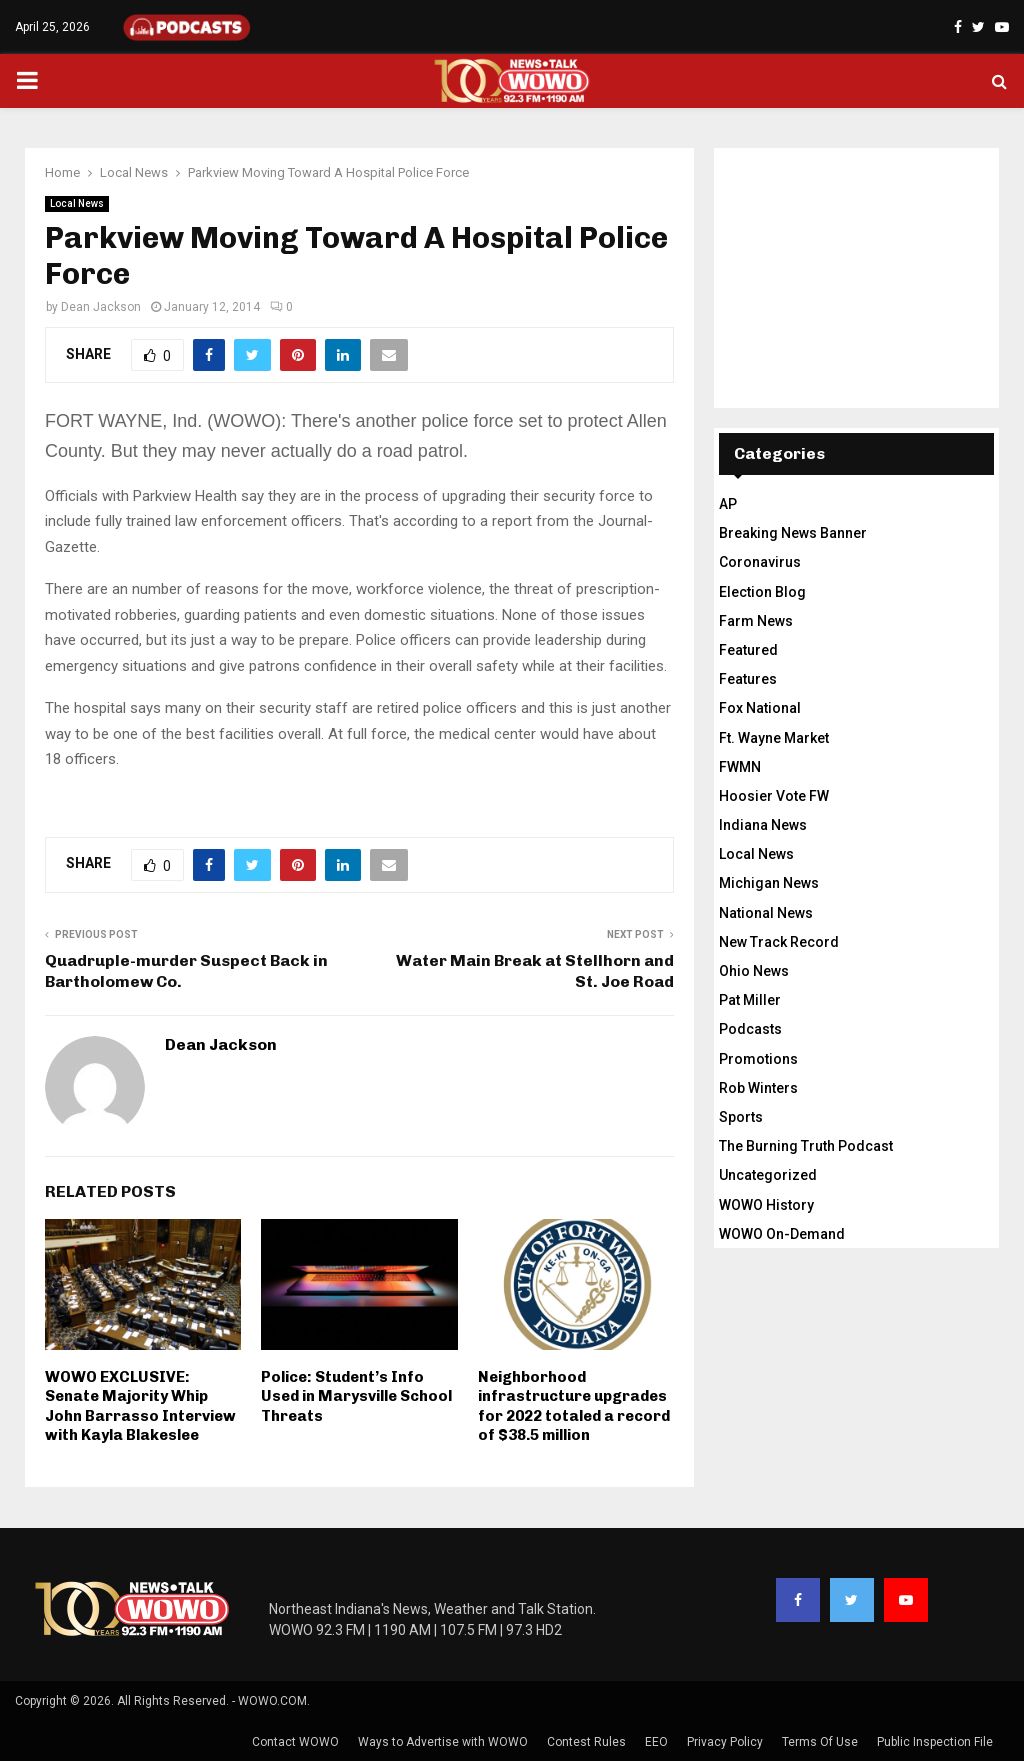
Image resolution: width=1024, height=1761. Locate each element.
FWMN (740, 767)
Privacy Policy (725, 1742)
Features (748, 679)
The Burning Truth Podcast (806, 1146)
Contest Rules (586, 1742)
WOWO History (766, 1205)
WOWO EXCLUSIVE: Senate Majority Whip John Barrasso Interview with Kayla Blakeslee (140, 1406)
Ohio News (754, 971)
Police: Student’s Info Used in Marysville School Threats (356, 1396)
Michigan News (769, 883)
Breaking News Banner (793, 533)
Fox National (760, 708)
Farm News (756, 621)
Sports (741, 1117)
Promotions (758, 1059)
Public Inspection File (935, 1742)
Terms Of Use (820, 1742)
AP (728, 504)
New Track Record (779, 942)
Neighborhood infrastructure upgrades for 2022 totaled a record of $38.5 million (574, 1406)
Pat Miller (750, 1000)
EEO (656, 1742)
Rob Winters (758, 1088)
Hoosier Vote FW (774, 796)
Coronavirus (760, 562)
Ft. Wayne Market (774, 738)
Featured (748, 650)
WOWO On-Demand (782, 1234)
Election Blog (762, 592)
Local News (77, 203)
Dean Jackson (101, 307)
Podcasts (750, 1029)
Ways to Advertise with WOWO (443, 1742)
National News (766, 913)
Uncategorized (768, 1175)
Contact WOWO (295, 1742)
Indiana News (763, 825)
